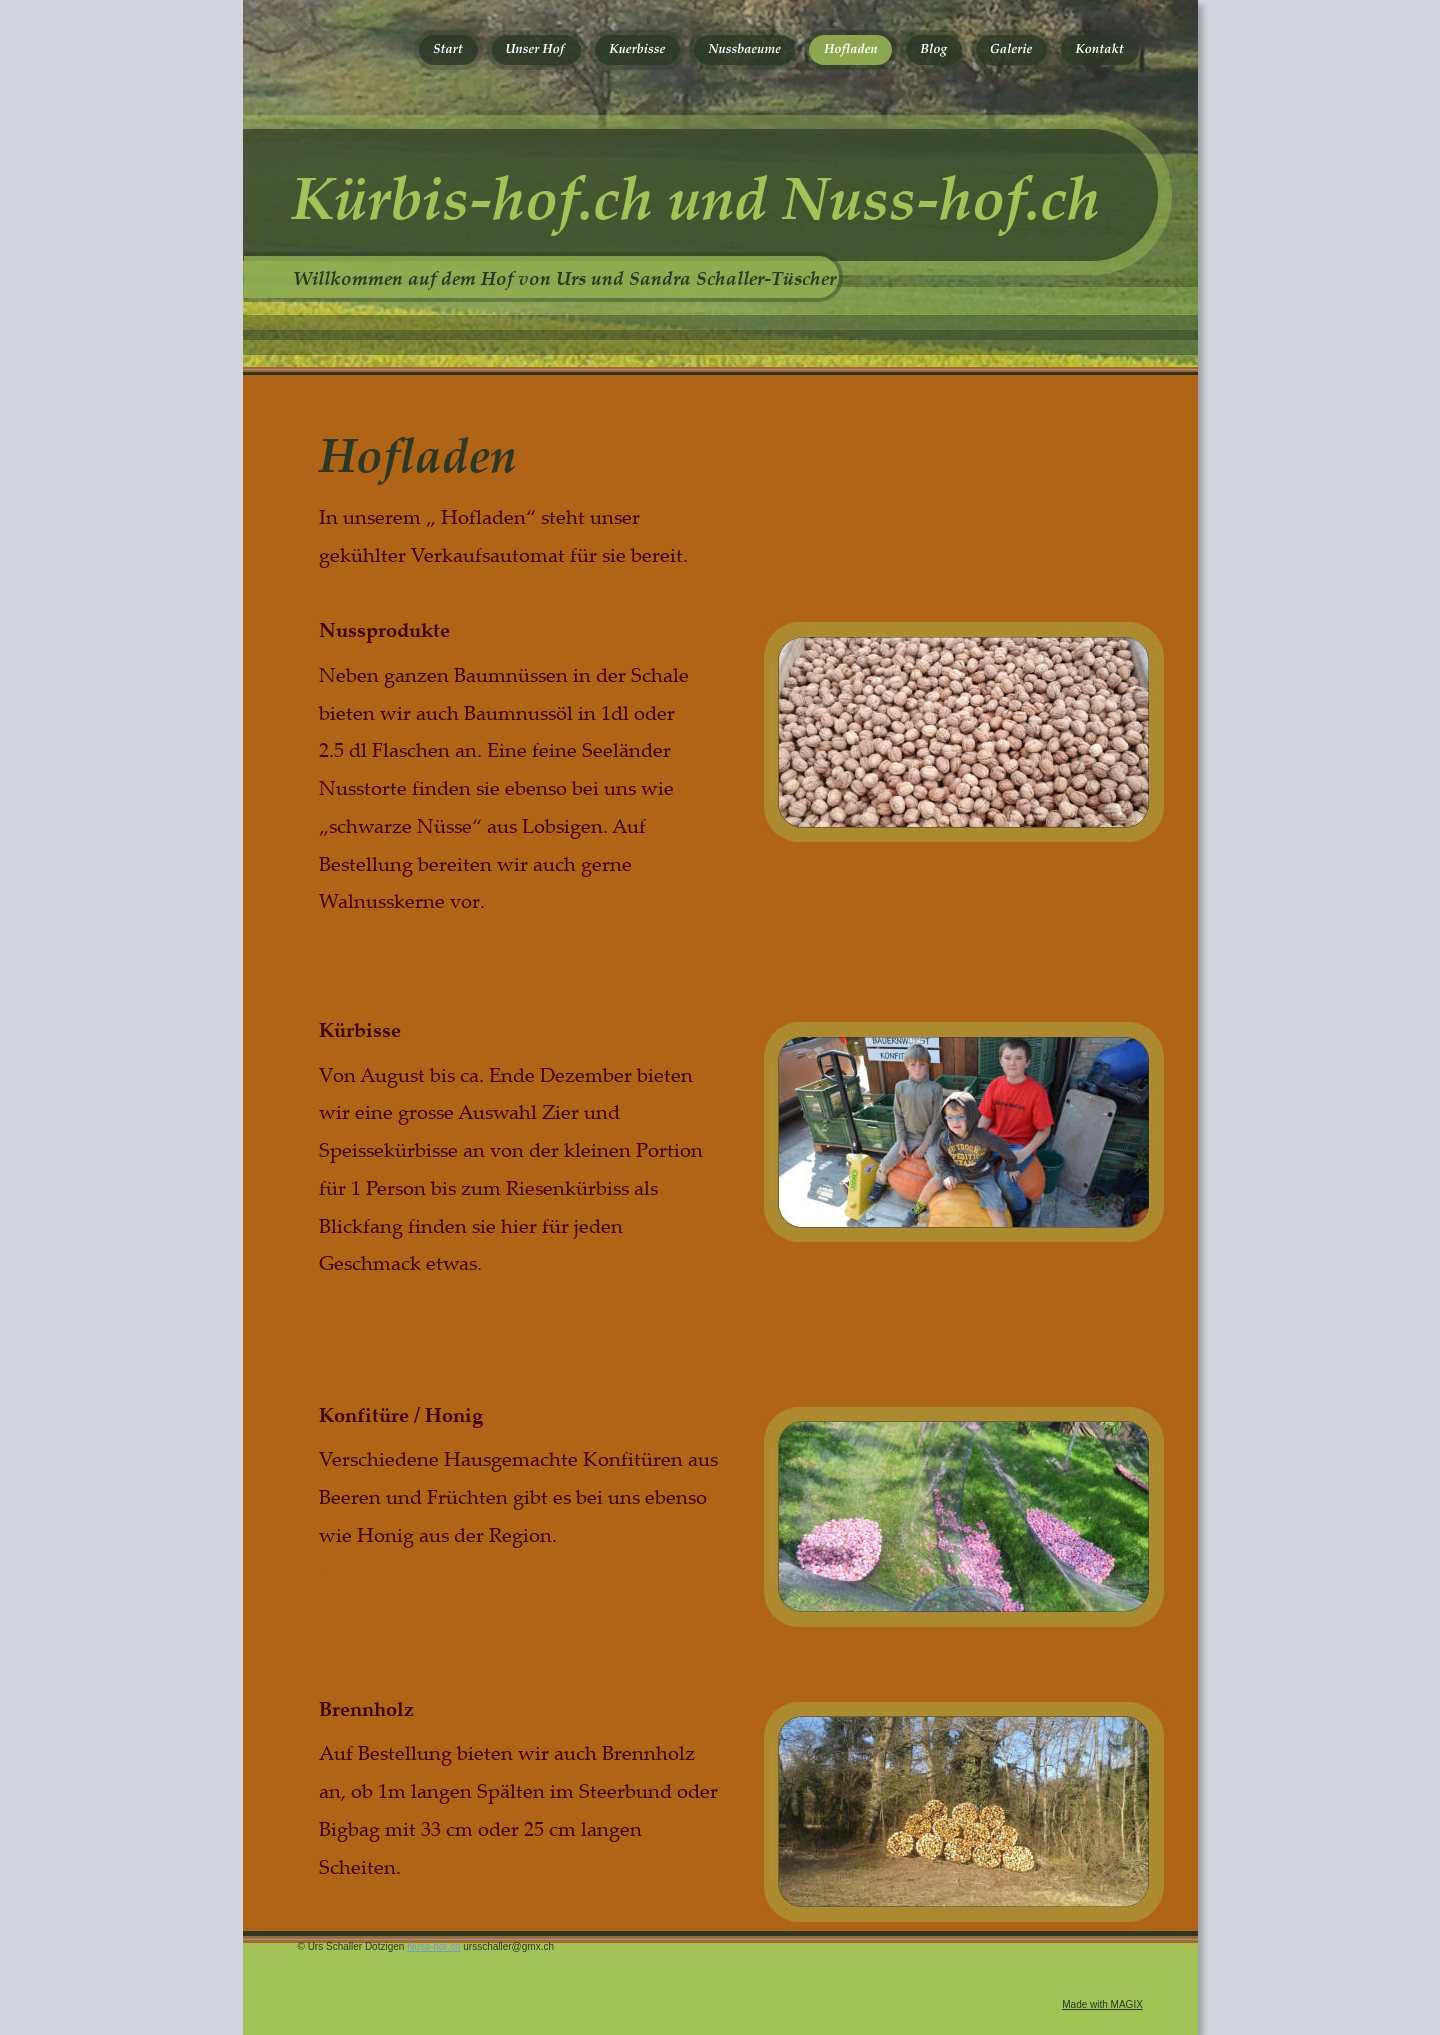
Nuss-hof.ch (433, 1946)
